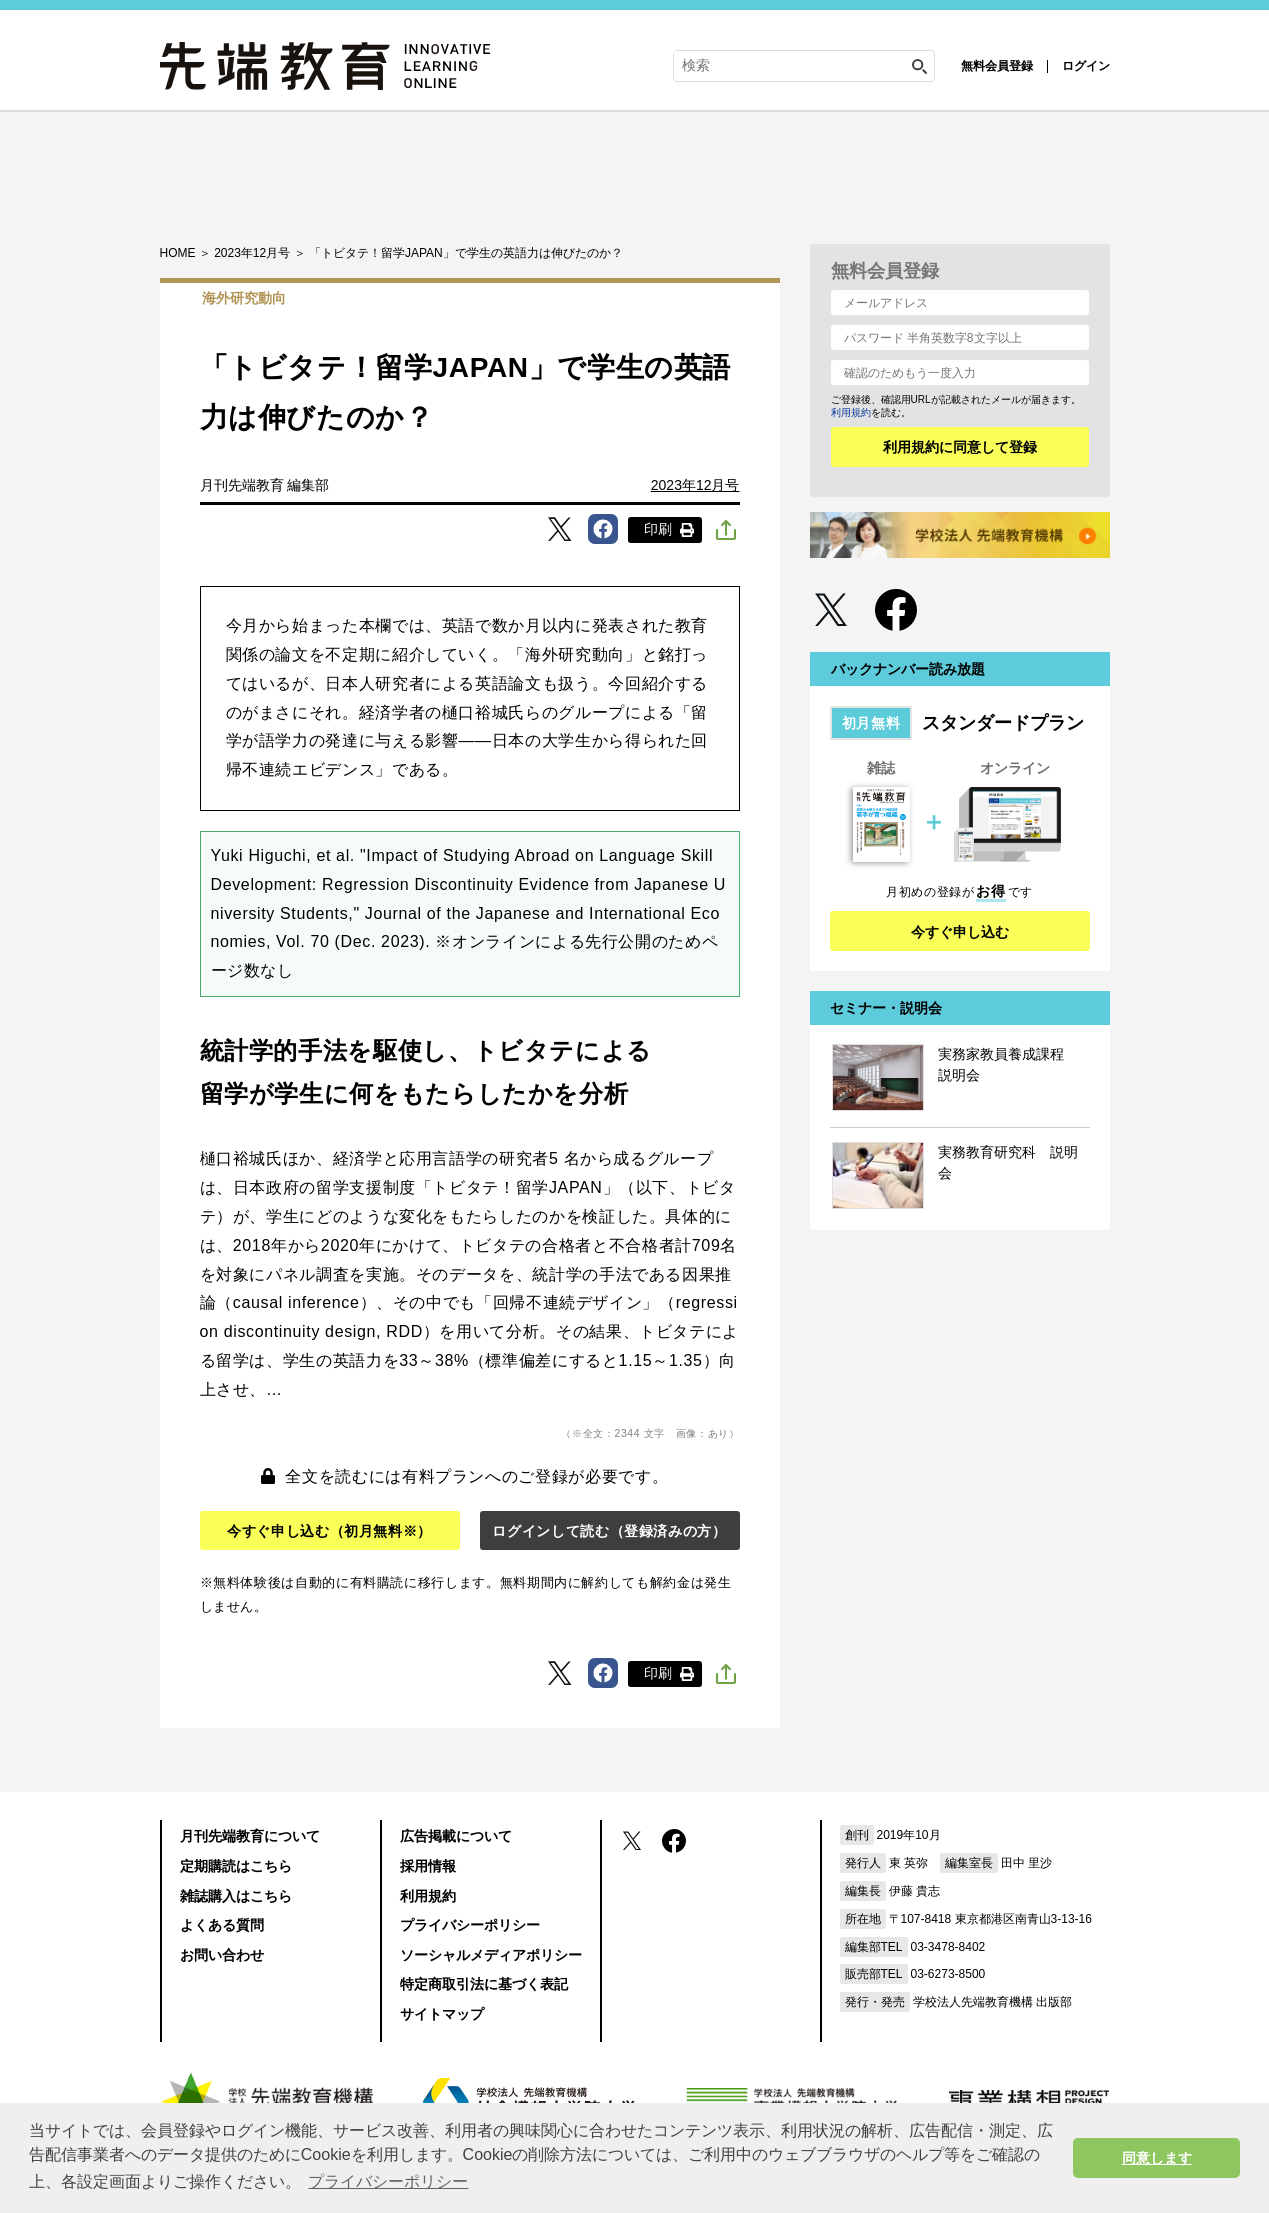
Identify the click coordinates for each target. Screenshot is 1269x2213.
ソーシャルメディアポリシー (491, 1955)
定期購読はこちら (236, 1866)
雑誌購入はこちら (236, 1896)
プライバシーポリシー (470, 1925)
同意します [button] (1157, 2158)
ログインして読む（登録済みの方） (609, 1531)
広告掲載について (456, 1836)
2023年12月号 (695, 485)
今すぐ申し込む (960, 932)
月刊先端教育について (250, 1836)
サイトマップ (442, 2014)
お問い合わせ (222, 1955)
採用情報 (428, 1866)
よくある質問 (222, 1925)
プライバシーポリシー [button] (388, 2181)
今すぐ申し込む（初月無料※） (329, 1531)
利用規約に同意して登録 (960, 447)
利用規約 (851, 412)
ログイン (1086, 66)
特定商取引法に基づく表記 (484, 1984)
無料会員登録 (997, 66)
